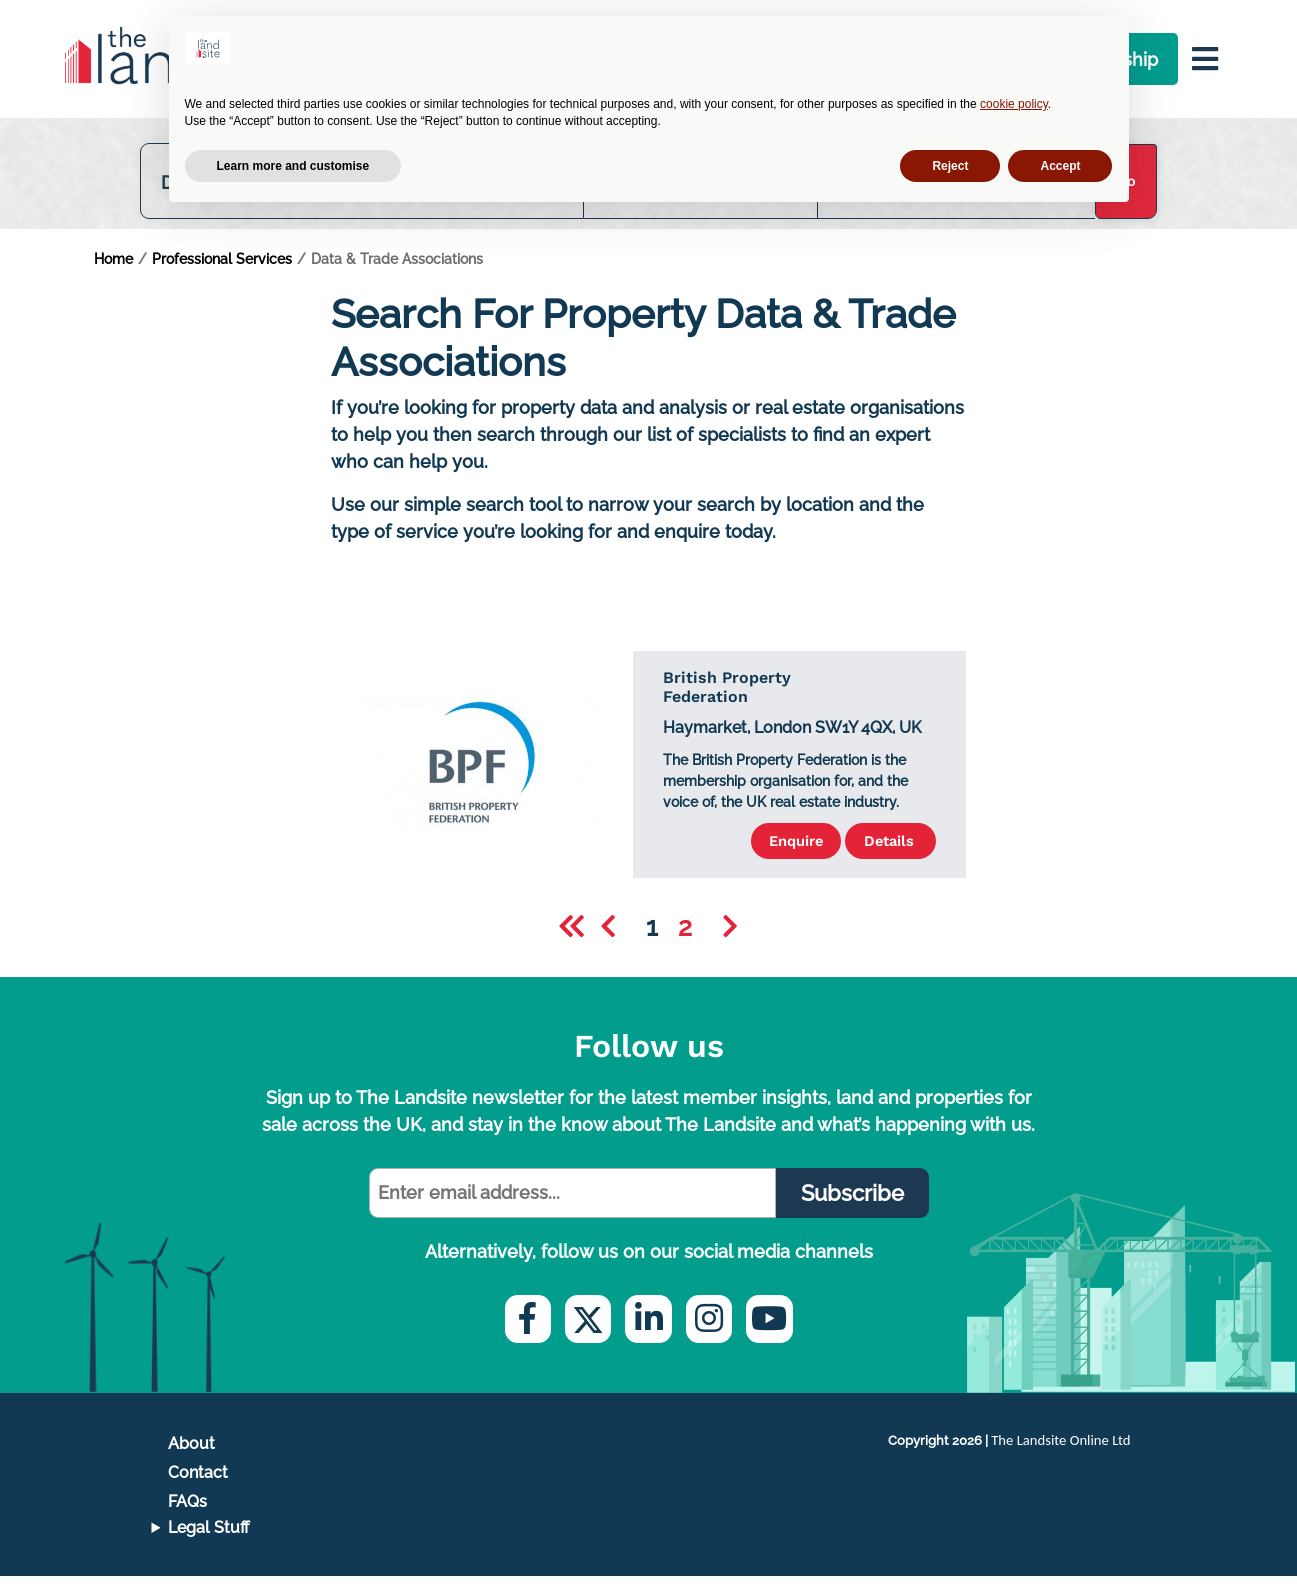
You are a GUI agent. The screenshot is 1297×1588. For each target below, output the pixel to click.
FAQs (187, 1513)
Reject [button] (950, 166)
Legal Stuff (209, 1539)
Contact (198, 1484)
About (191, 1455)
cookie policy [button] (1014, 104)
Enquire (765, 852)
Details (880, 852)
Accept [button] (1060, 166)
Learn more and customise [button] (293, 166)
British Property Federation (727, 698)
